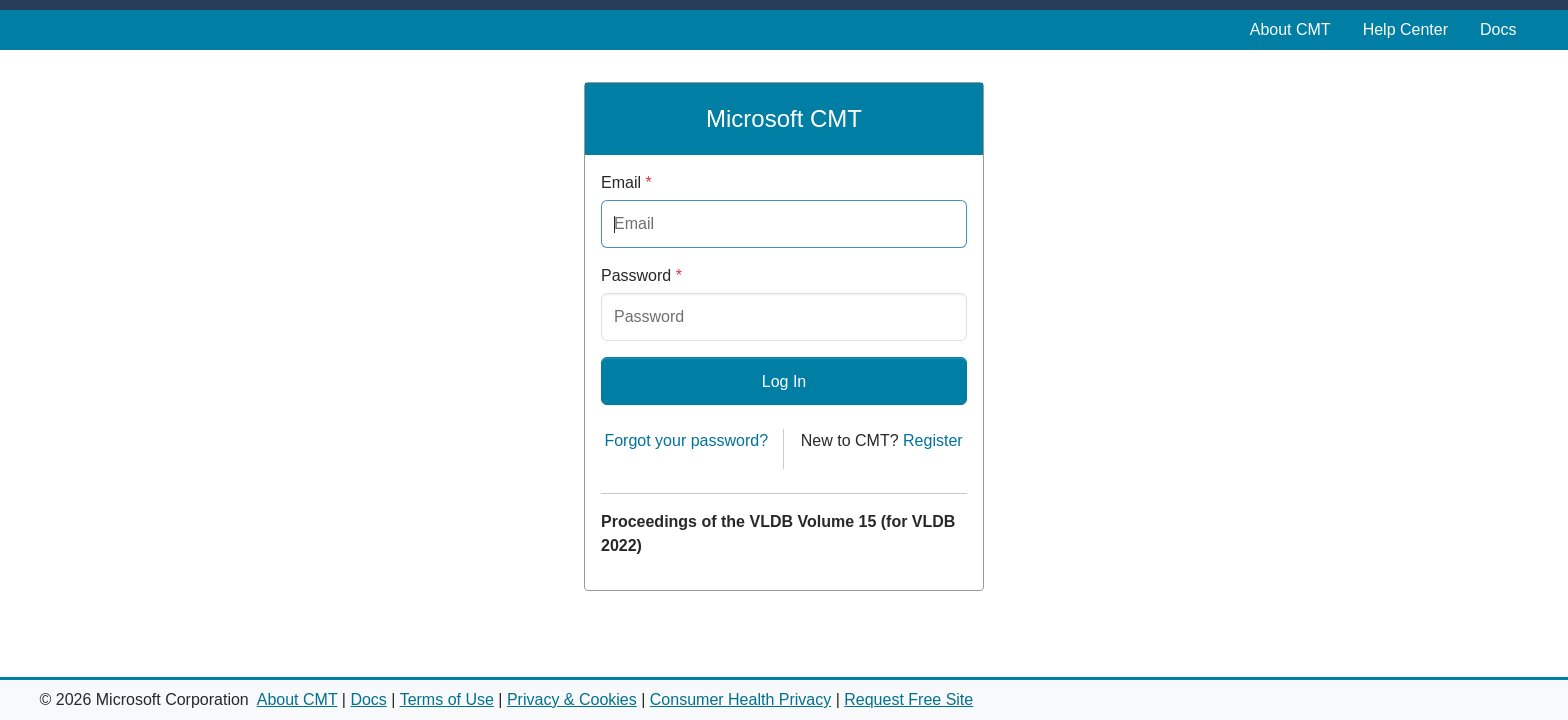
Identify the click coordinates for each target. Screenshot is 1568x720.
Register (933, 440)
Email (626, 182)
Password (641, 275)
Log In (784, 381)
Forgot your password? (686, 440)
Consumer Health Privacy (740, 699)
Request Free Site (908, 699)
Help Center (1405, 29)
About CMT (1290, 29)
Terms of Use (447, 699)
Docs (1498, 29)
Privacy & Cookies (572, 699)
